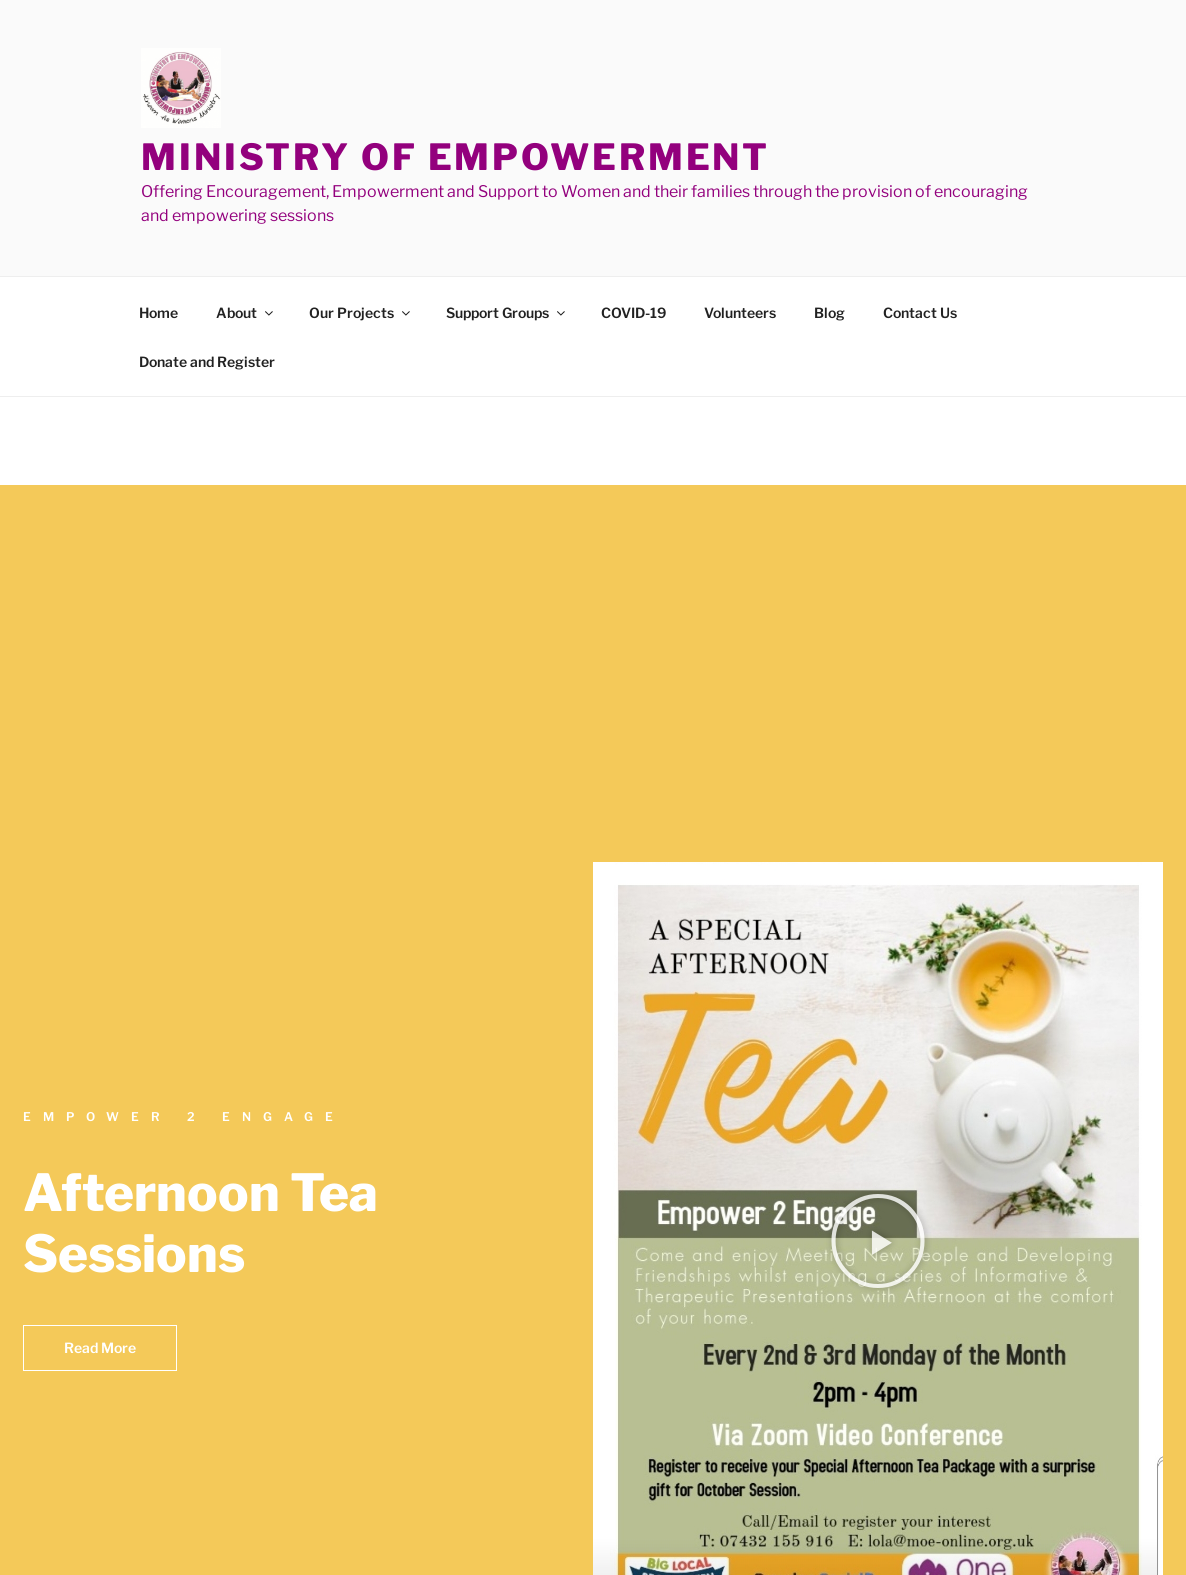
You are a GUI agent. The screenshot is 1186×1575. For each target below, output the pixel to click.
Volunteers (740, 312)
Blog (829, 312)
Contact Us (920, 312)
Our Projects (361, 312)
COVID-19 (633, 312)
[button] (878, 1241)
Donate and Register (207, 361)
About (246, 312)
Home (158, 312)
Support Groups (507, 312)
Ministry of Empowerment (455, 157)
